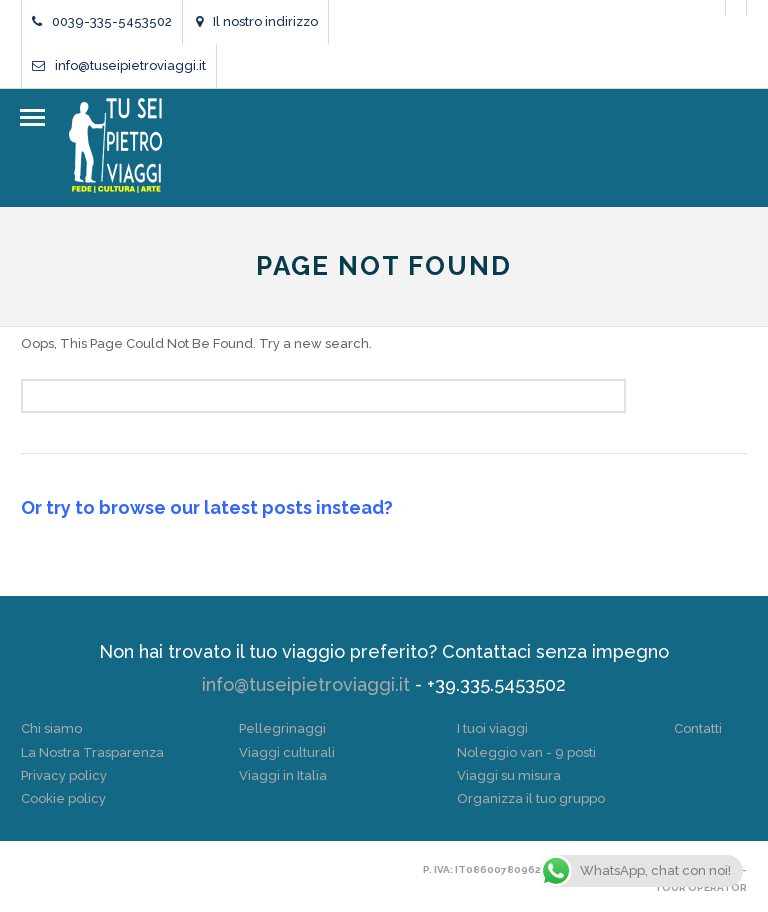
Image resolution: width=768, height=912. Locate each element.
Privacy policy (64, 775)
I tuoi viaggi (492, 728)
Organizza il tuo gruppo (531, 798)
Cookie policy (63, 798)
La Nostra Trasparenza (92, 752)
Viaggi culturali (287, 752)
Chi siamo (51, 728)
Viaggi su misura (509, 775)
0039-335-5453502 (102, 21)
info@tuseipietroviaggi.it (119, 65)
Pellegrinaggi (282, 728)
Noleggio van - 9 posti (526, 752)
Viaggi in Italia (283, 775)
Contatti (698, 728)
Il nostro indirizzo (257, 21)
